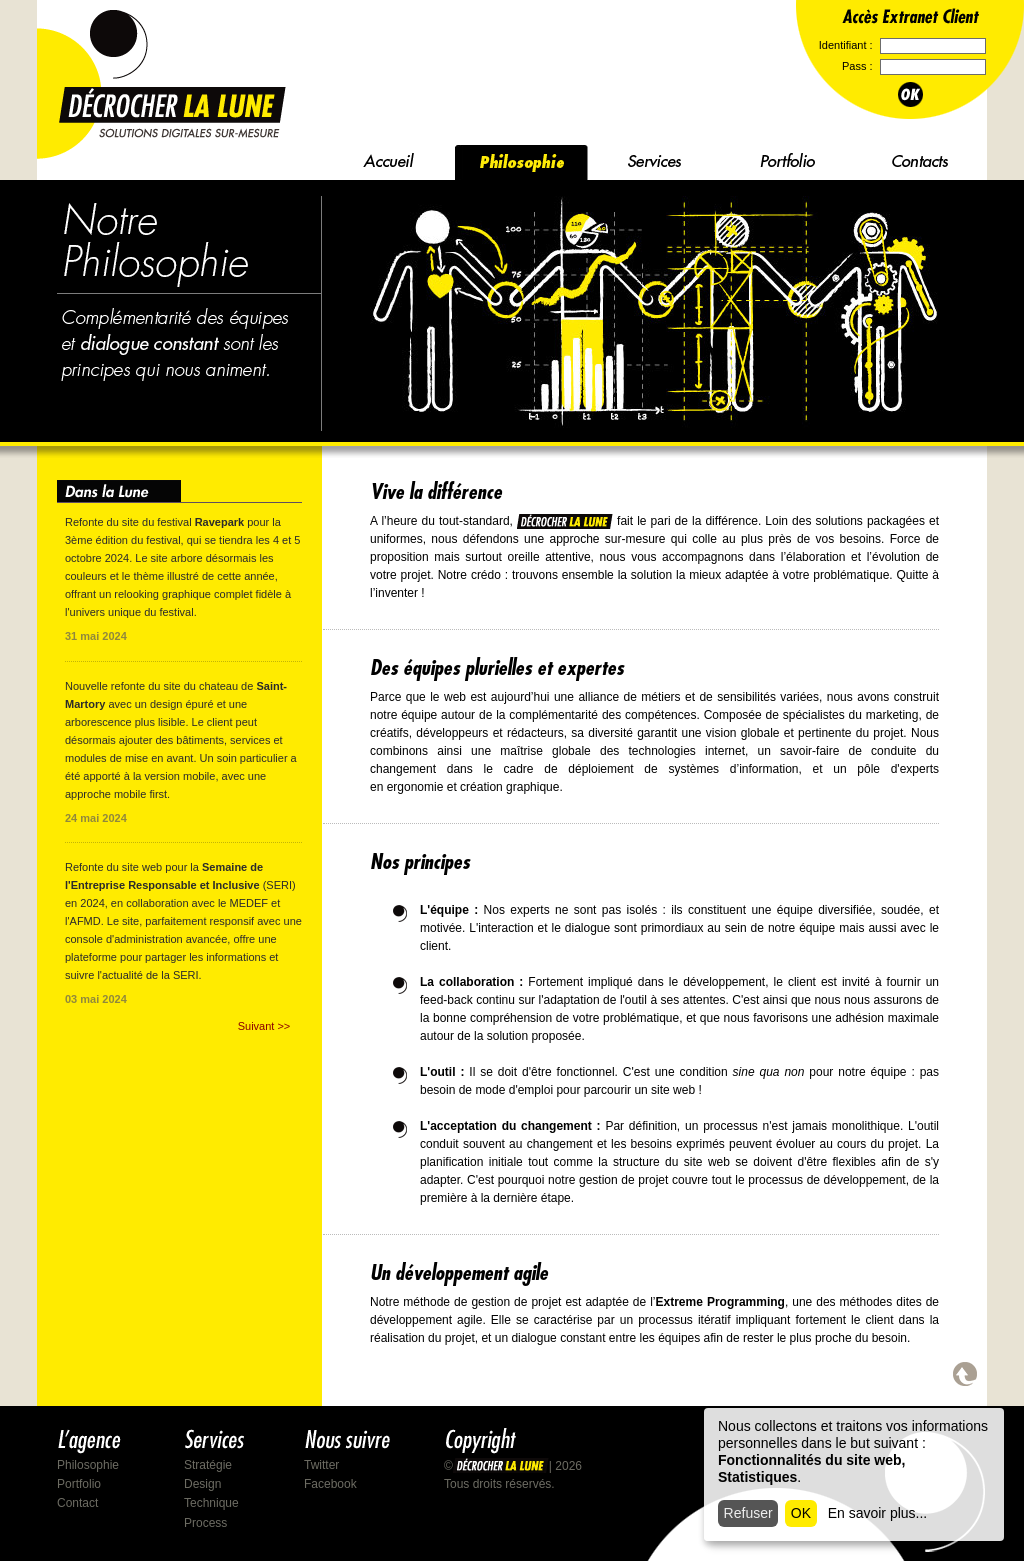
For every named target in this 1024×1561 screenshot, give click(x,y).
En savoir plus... (878, 1513)
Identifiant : (847, 45)
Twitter (321, 1465)
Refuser (748, 1513)
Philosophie (88, 1465)
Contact (77, 1503)
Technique (211, 1503)
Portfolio (79, 1484)
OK (801, 1513)
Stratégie (208, 1465)
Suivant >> (264, 1026)
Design (202, 1484)
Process (205, 1523)
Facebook (330, 1484)
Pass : (859, 66)
